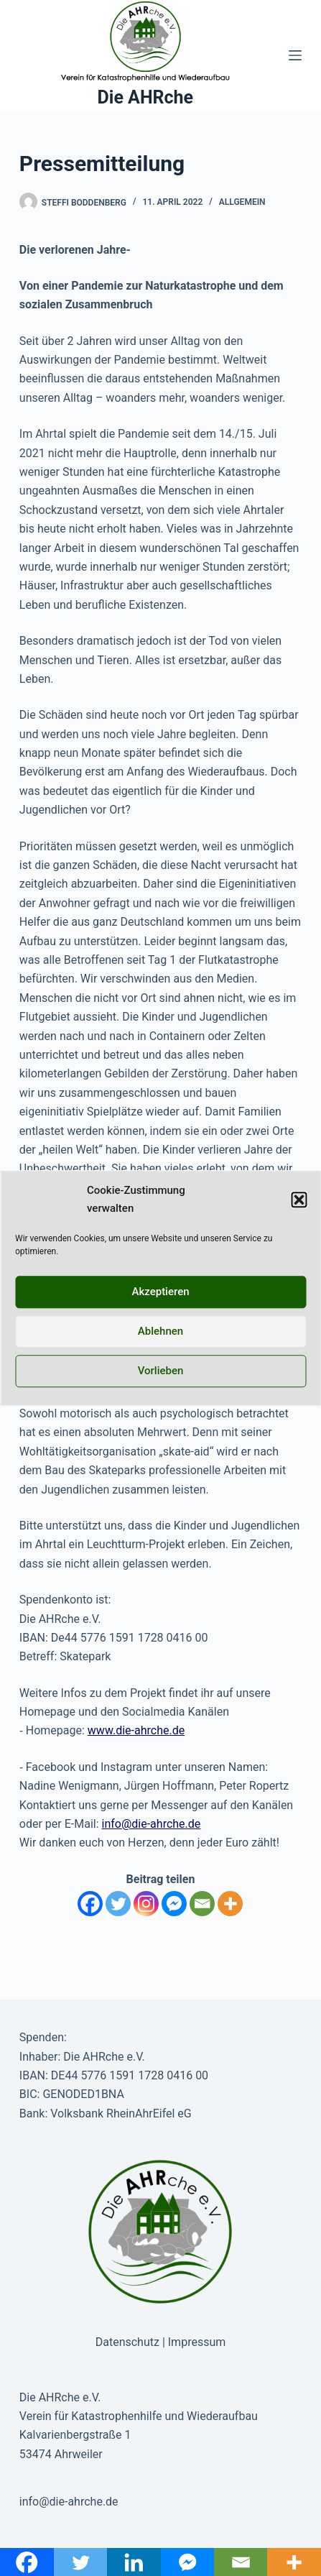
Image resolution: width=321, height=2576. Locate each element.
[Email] (202, 1903)
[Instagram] (146, 1903)
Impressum (197, 2342)
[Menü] (295, 55)
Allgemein (242, 202)
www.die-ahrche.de (136, 1730)
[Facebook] (90, 1903)
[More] (230, 1903)
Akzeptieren (160, 1291)
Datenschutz (127, 2342)
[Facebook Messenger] (174, 1903)
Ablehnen (160, 1331)
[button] (299, 1199)
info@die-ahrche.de (151, 1824)
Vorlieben (161, 1370)
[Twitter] (118, 1903)
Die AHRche (146, 97)
